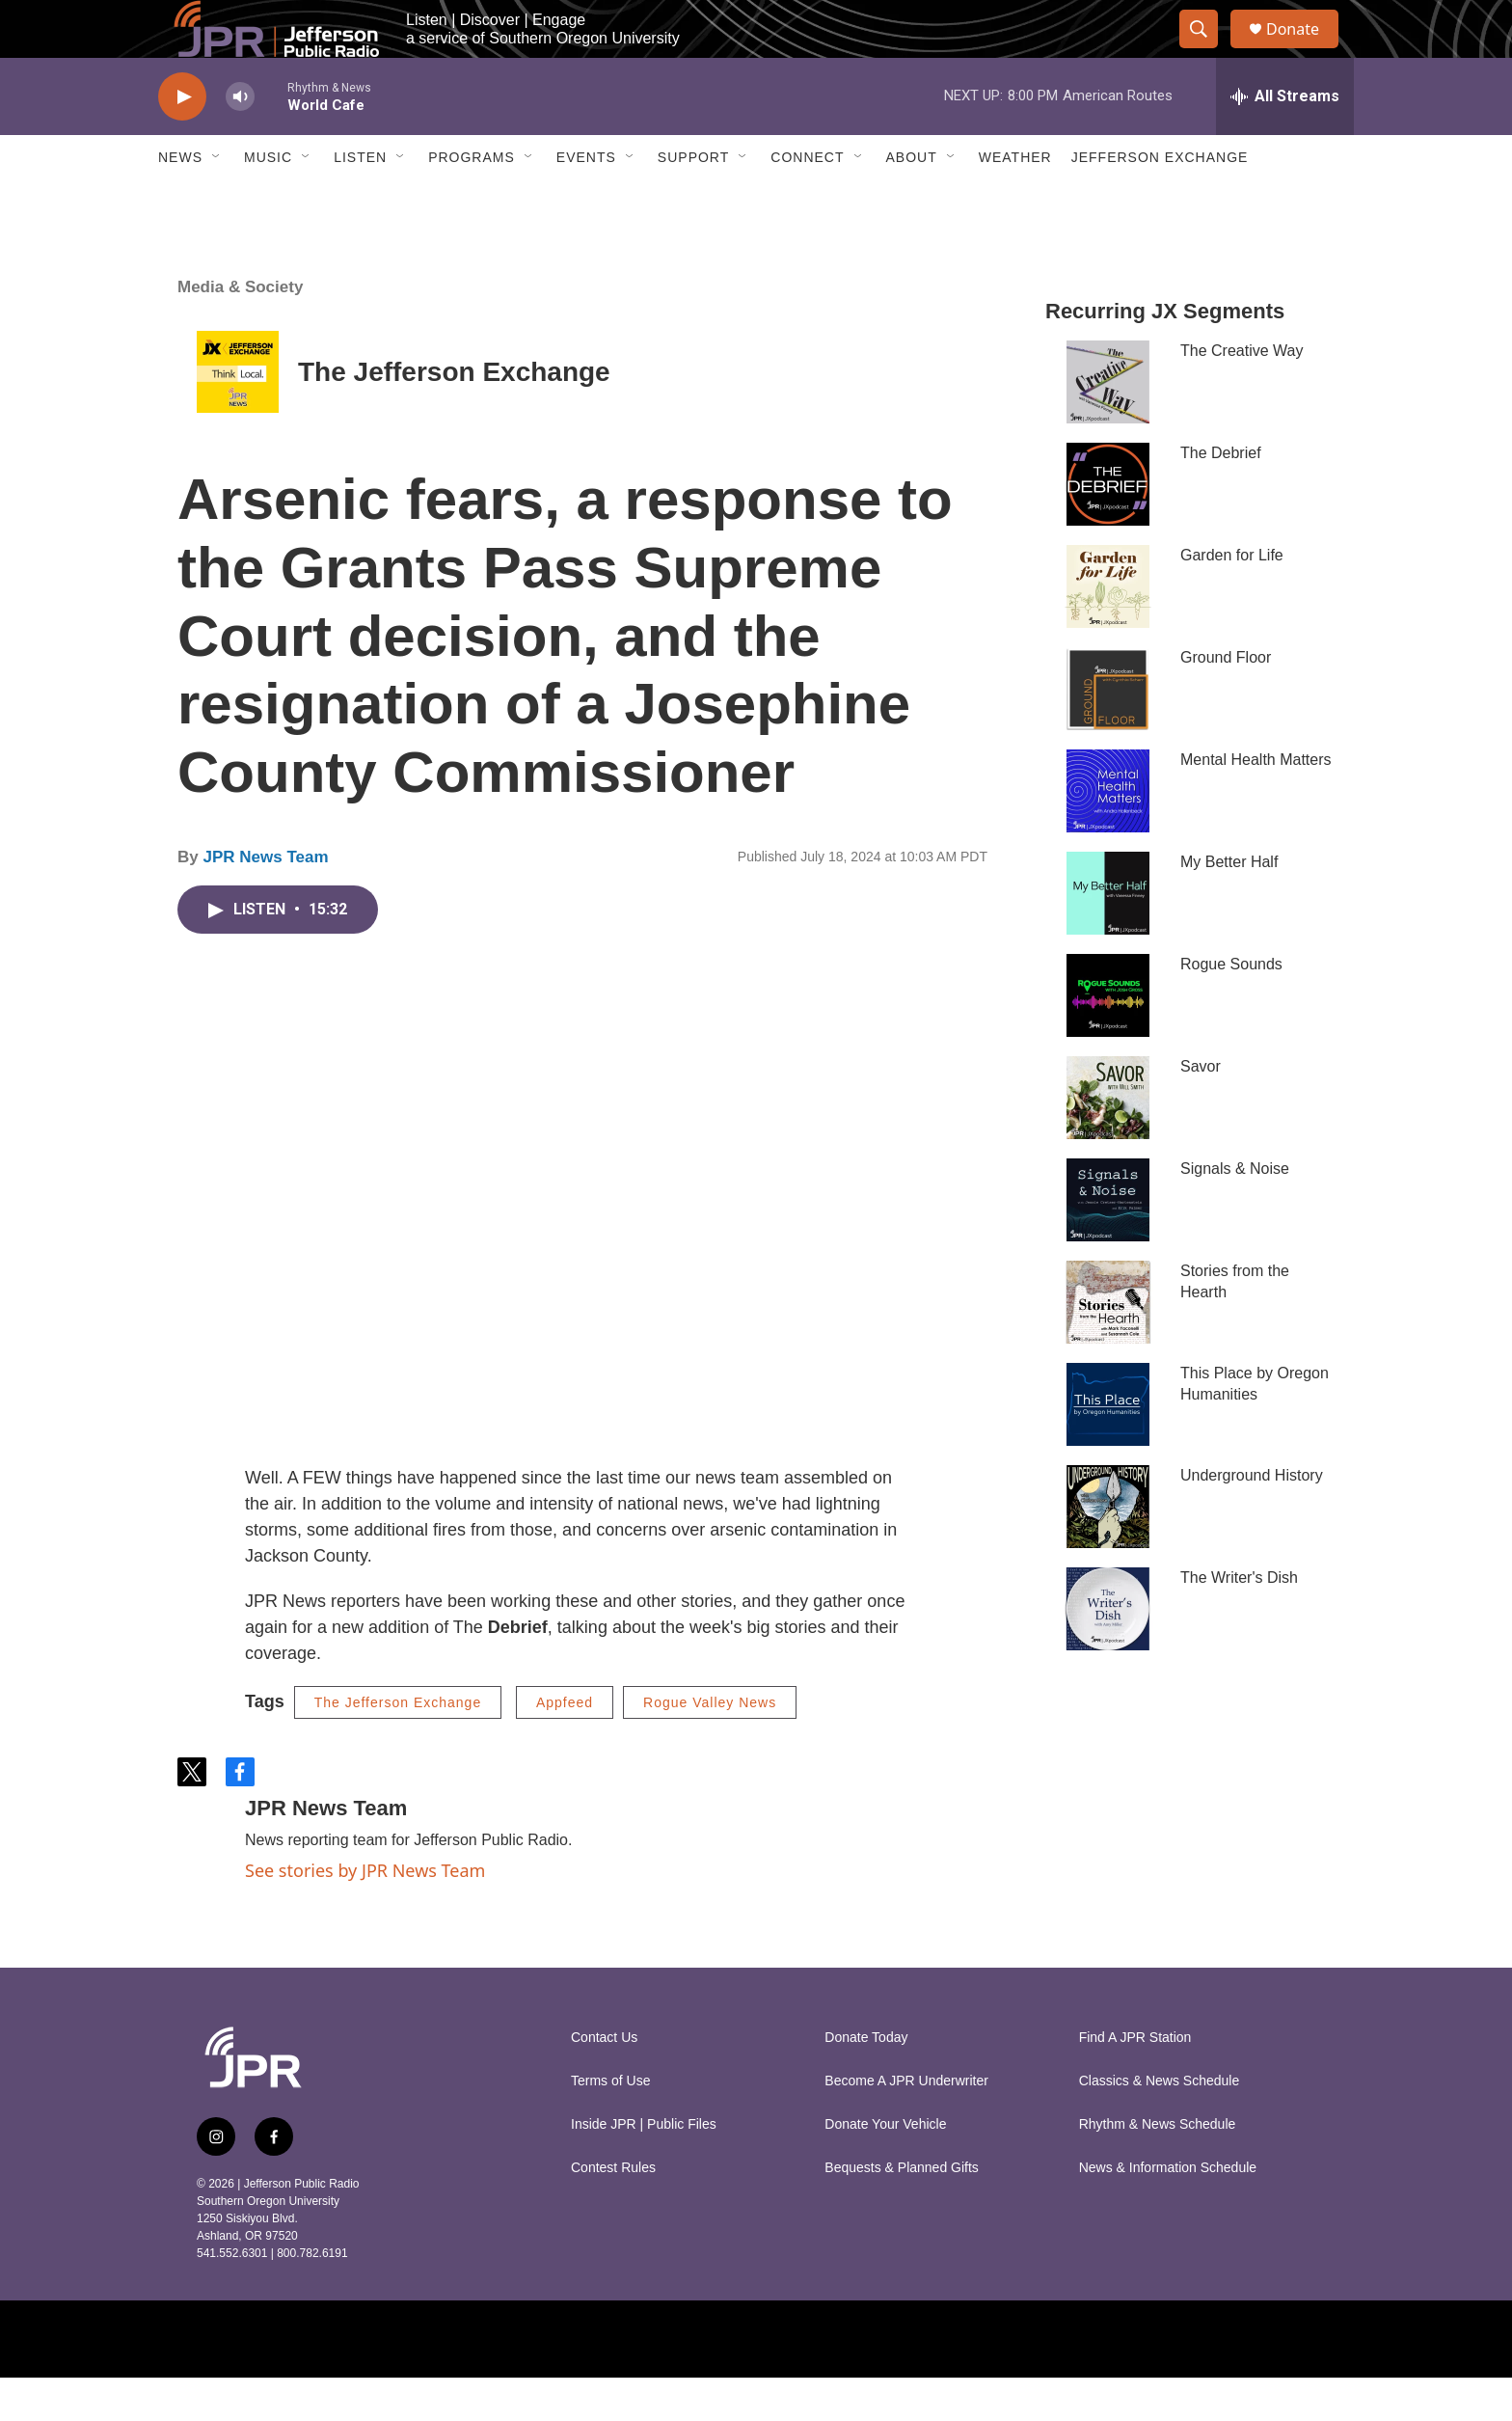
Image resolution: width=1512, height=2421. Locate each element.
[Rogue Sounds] (1108, 1038)
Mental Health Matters (1256, 803)
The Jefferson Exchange (454, 415)
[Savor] (1108, 1141)
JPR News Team (265, 900)
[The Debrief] (1108, 527)
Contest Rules (613, 2211)
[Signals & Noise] (1108, 1243)
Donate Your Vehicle (885, 2168)
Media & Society (240, 330)
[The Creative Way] (1108, 425)
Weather (1015, 200)
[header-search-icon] (1207, 51)
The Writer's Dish (1239, 1621)
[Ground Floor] (1108, 732)
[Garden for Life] (1108, 629)
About (911, 200)
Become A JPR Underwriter (906, 2124)
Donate (1305, 51)
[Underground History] (1108, 1550)
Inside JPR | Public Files (643, 2168)
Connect (807, 200)
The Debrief (1220, 496)
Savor (1200, 1110)
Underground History (1251, 1518)
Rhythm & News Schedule (1157, 2168)
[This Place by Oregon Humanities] (1108, 1447)
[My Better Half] (1108, 936)
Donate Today (865, 2081)
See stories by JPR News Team (365, 1913)
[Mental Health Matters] (1108, 834)
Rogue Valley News (709, 1746)
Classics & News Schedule (1159, 2124)
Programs (471, 200)
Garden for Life (1231, 598)
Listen (360, 200)
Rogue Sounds (1231, 1007)
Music (268, 200)
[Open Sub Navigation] (217, 200)
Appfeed (564, 1746)
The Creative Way (1241, 394)
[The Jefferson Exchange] (238, 415)
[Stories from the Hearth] (1108, 1345)
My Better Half (1229, 905)
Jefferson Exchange (1160, 200)
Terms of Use (610, 2124)
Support (693, 200)
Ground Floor (1225, 701)
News (180, 200)
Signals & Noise (1234, 1212)
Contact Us (604, 2081)
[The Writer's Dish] (1108, 1652)
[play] (182, 140)
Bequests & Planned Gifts (901, 2211)
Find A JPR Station (1135, 2081)
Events (586, 200)
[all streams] (1285, 139)
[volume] (240, 140)
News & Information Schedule (1167, 2211)
